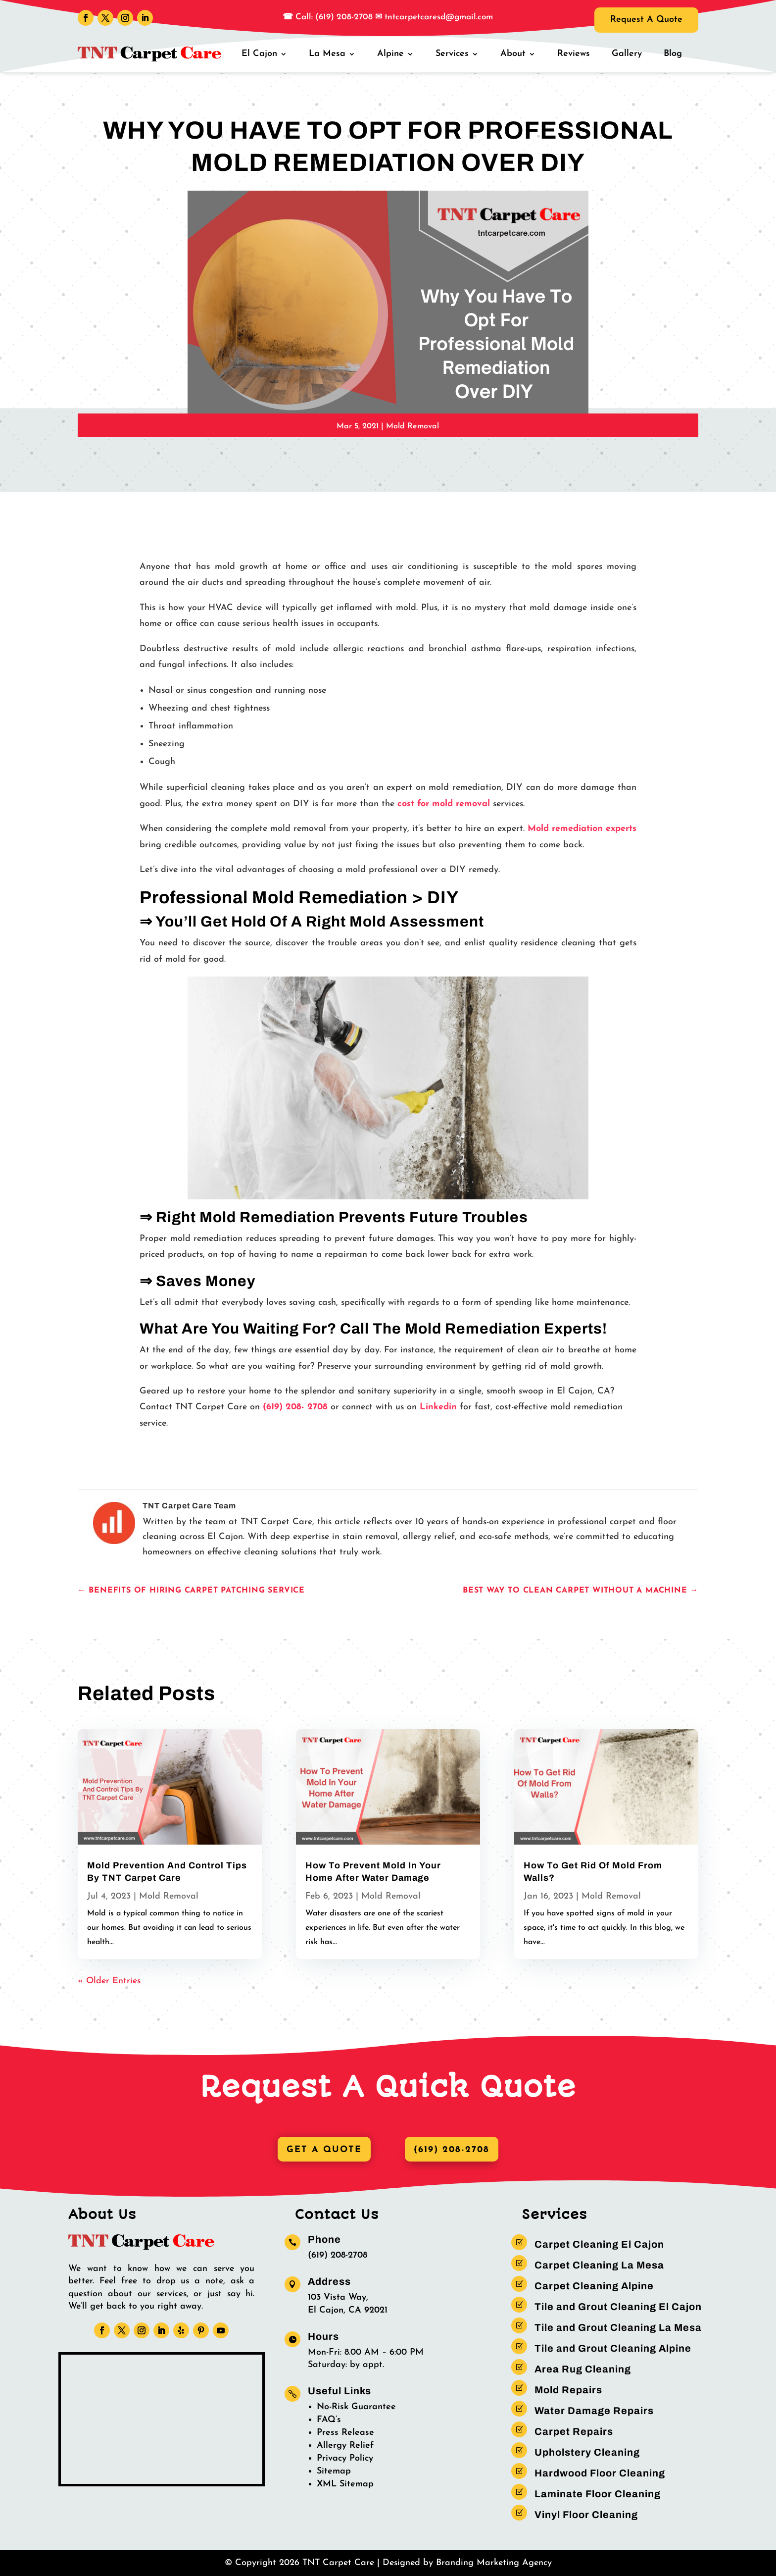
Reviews (573, 53)
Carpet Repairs (573, 2431)
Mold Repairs (568, 2389)
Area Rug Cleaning (582, 2369)
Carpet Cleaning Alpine (594, 2285)
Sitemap (334, 2471)
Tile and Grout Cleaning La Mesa (618, 2327)
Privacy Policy (345, 2458)
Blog (673, 53)
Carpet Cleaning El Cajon (599, 2244)
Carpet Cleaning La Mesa (599, 2265)
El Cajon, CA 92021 (348, 2310)
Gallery (627, 53)
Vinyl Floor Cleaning (586, 2514)
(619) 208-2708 (451, 2150)
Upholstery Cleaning (587, 2452)
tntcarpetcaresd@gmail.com (439, 17)
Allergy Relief (345, 2445)
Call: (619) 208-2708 (333, 17)
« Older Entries (109, 1981)
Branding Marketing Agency (494, 2563)
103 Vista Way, (338, 2297)
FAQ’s (329, 2419)
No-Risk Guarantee (356, 2407)
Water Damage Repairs (594, 2410)
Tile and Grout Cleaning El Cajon (618, 2306)
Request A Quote (646, 19)
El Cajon (259, 53)
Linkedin (438, 1407)
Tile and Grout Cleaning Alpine (612, 2348)
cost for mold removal (443, 804)
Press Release (345, 2432)
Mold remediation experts (582, 828)
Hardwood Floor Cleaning (599, 2473)
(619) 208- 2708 (295, 1407)
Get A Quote (324, 2150)
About (513, 53)
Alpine (390, 53)
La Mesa (327, 53)
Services (452, 53)
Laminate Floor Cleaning (597, 2493)
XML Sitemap (345, 2484)
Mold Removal (412, 426)
